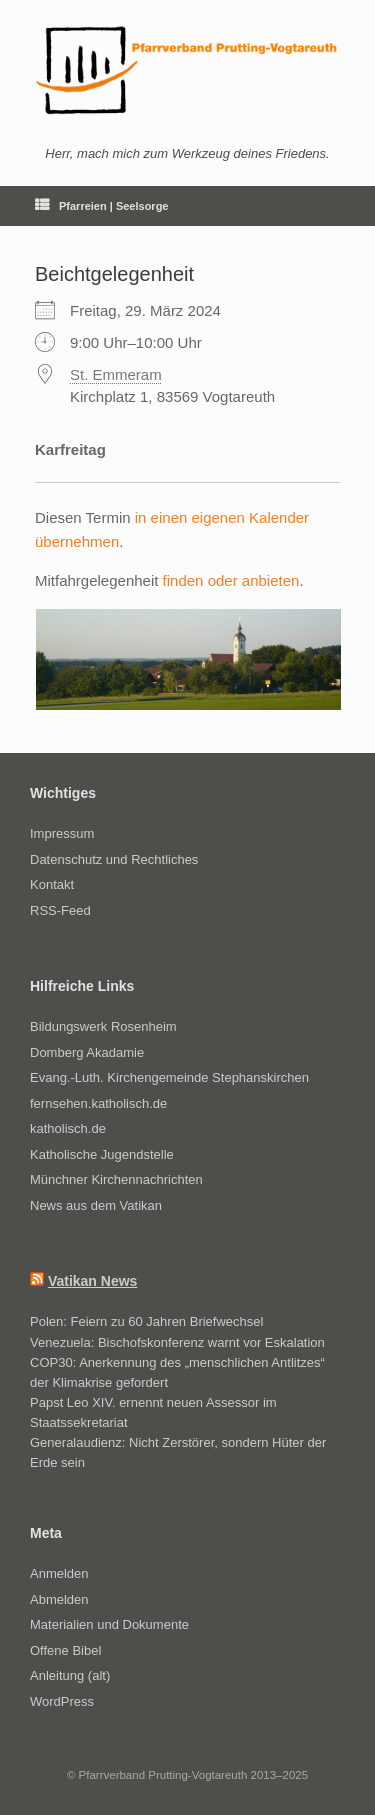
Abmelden (59, 1599)
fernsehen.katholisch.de (98, 1103)
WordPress (62, 1701)
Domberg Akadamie (87, 1052)
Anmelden (59, 1573)
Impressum (62, 833)
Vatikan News (93, 1281)
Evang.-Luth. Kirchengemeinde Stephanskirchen (169, 1077)
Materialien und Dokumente (109, 1624)
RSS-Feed (60, 910)
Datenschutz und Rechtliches (114, 859)
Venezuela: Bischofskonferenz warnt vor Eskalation (177, 1342)
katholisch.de (68, 1128)
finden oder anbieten (231, 580)
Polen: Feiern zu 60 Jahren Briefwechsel (146, 1321)
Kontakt (52, 884)
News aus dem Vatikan (96, 1205)
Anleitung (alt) (70, 1675)
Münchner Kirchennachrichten (116, 1179)
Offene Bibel (65, 1650)
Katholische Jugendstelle (102, 1154)
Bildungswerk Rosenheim (103, 1026)
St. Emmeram (116, 374)
